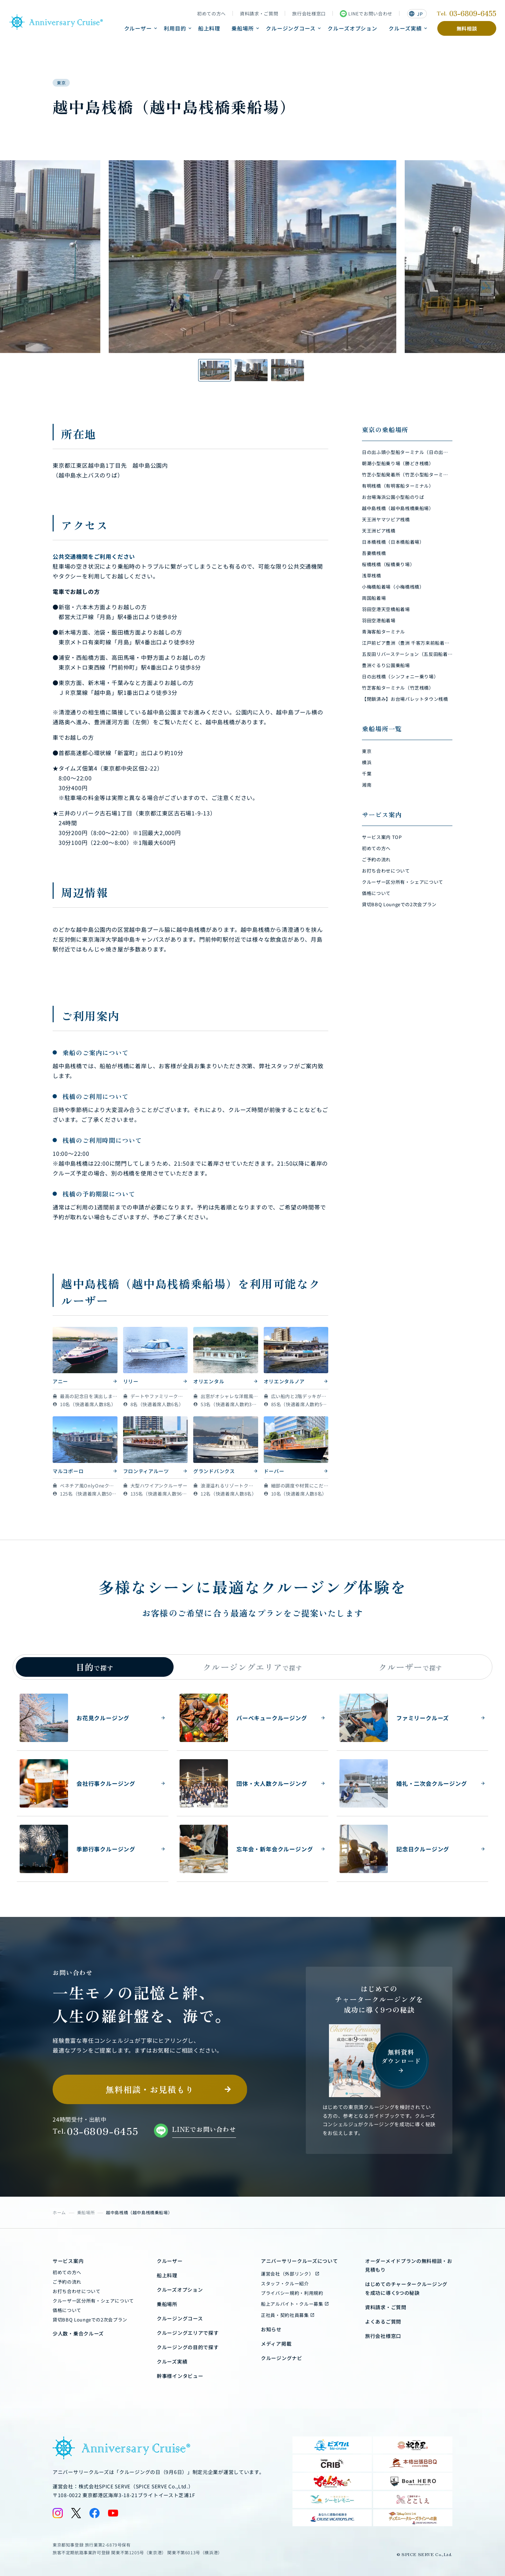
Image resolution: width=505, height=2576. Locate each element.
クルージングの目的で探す (187, 2347)
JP (416, 14)
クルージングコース (291, 28)
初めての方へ (211, 14)
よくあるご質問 (383, 2321)
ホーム (59, 2212)
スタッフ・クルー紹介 (285, 2283)
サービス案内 (68, 2260)
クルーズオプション (352, 28)
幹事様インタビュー (180, 2375)
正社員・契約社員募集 (285, 2315)
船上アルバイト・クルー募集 (292, 2303)
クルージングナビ (281, 2357)
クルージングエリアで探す (187, 2332)
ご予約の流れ (67, 2281)
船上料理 (209, 28)
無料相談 (467, 28)
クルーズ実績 (405, 28)
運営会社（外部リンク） (287, 2273)
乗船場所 (242, 28)
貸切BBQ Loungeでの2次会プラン (90, 2319)
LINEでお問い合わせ (366, 13)
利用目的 (175, 28)
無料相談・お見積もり (150, 2089)
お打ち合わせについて (77, 2291)
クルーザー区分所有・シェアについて (93, 2300)
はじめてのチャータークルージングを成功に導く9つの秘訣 (406, 2288)
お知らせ (271, 2329)
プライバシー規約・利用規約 (292, 2293)
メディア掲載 (276, 2343)
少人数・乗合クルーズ (78, 2333)
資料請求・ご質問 (259, 14)
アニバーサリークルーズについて (299, 2260)
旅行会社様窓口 (309, 14)
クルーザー (138, 28)
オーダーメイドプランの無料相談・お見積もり (408, 2265)
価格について (67, 2310)
